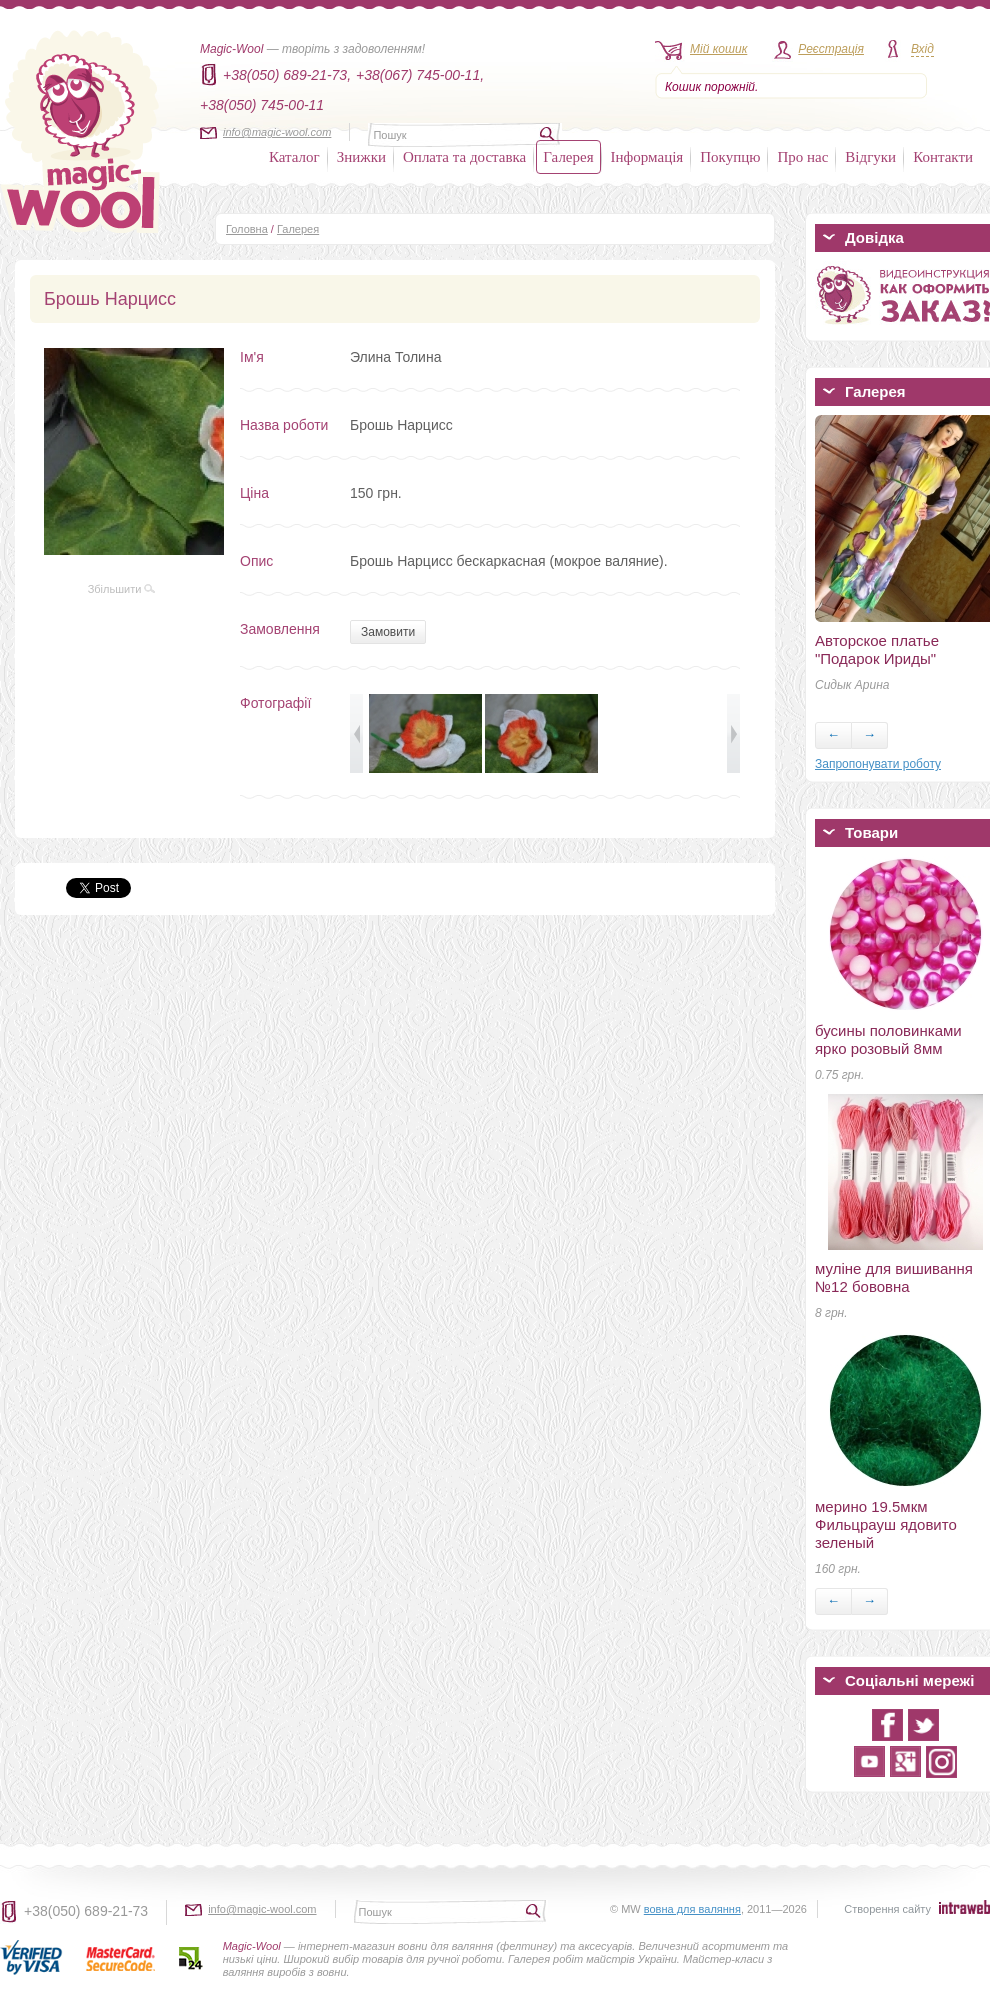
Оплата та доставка (464, 157)
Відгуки (870, 157)
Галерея (568, 157)
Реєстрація (831, 49)
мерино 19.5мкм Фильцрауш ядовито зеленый (886, 1524)
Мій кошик (718, 49)
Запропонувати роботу (878, 764)
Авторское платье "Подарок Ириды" (877, 649)
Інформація (647, 157)
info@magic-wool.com (277, 132)
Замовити (388, 632)
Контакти (943, 157)
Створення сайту (887, 1909)
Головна (247, 229)
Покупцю (730, 157)
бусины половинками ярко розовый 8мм (888, 1039)
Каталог (294, 157)
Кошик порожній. (711, 87)
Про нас (802, 157)
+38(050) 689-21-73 (86, 1911)
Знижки (361, 157)
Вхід (922, 49)
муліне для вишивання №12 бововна (894, 1277)
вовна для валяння (692, 1909)
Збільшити (122, 589)
